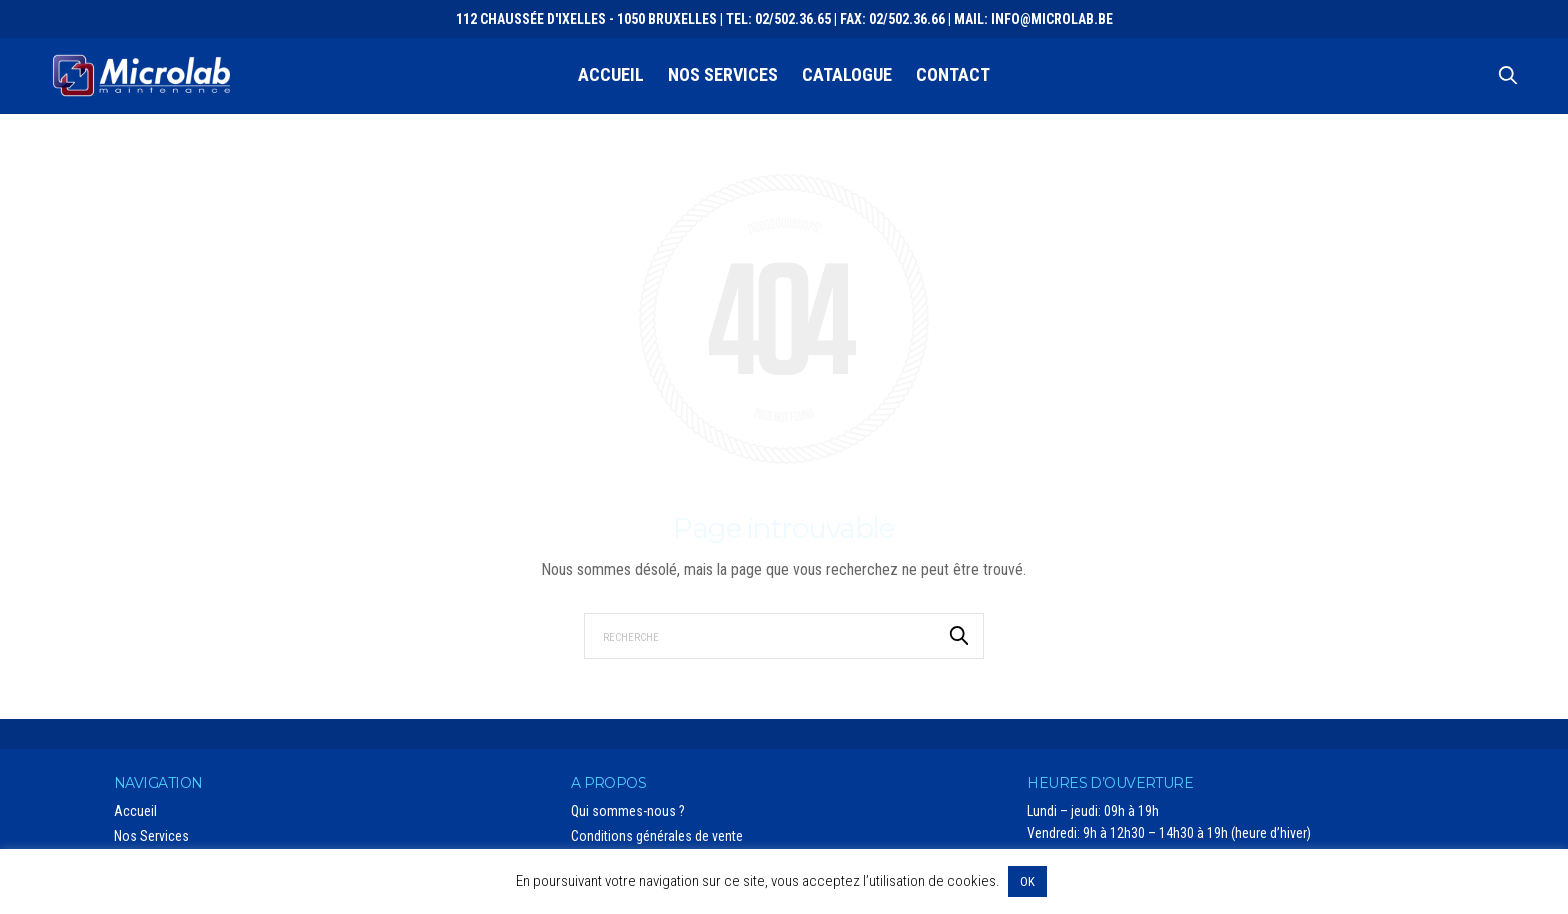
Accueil (611, 74)
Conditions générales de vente (657, 836)
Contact (953, 74)
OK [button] (1027, 881)
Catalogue (847, 74)
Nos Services (723, 74)
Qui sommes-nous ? (628, 811)
